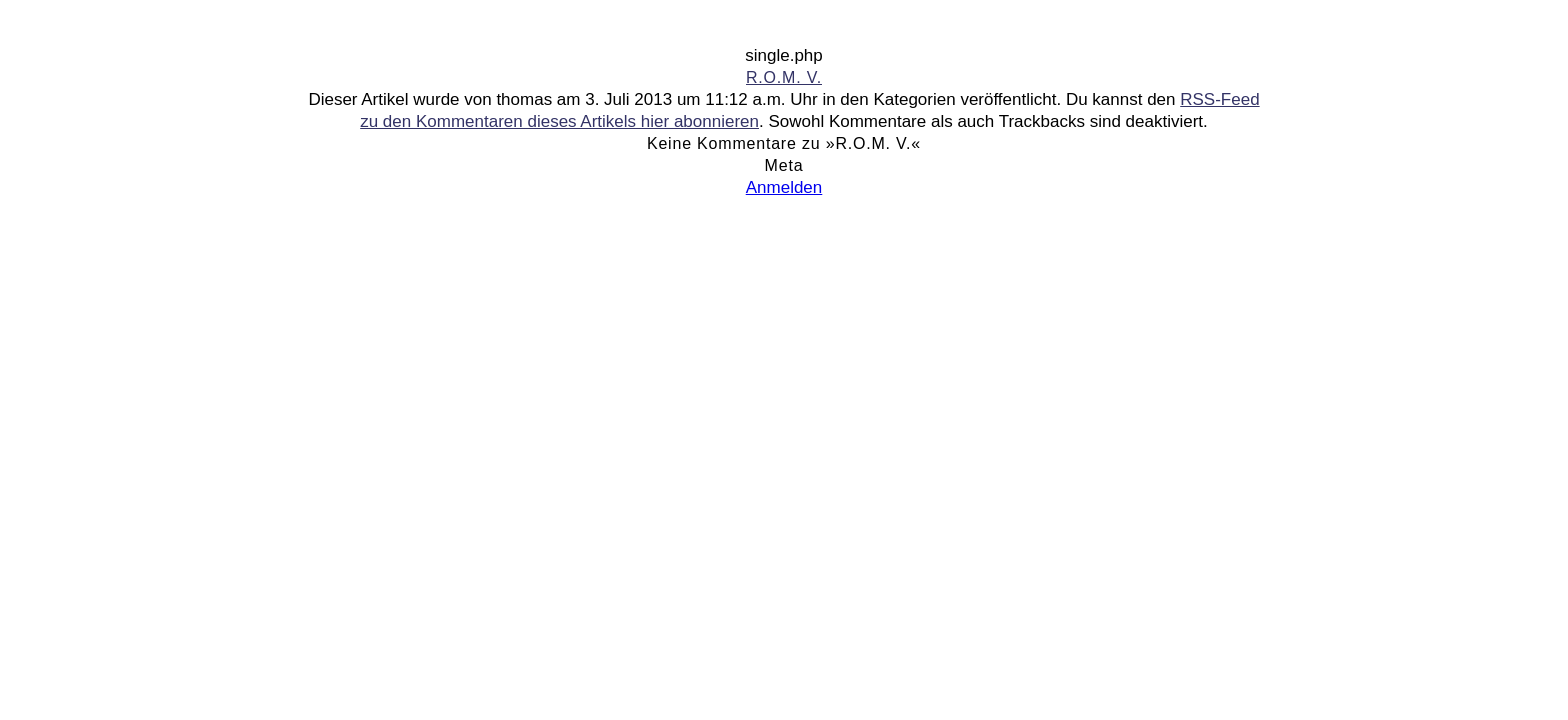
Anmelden (784, 187)
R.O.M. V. (784, 77)
